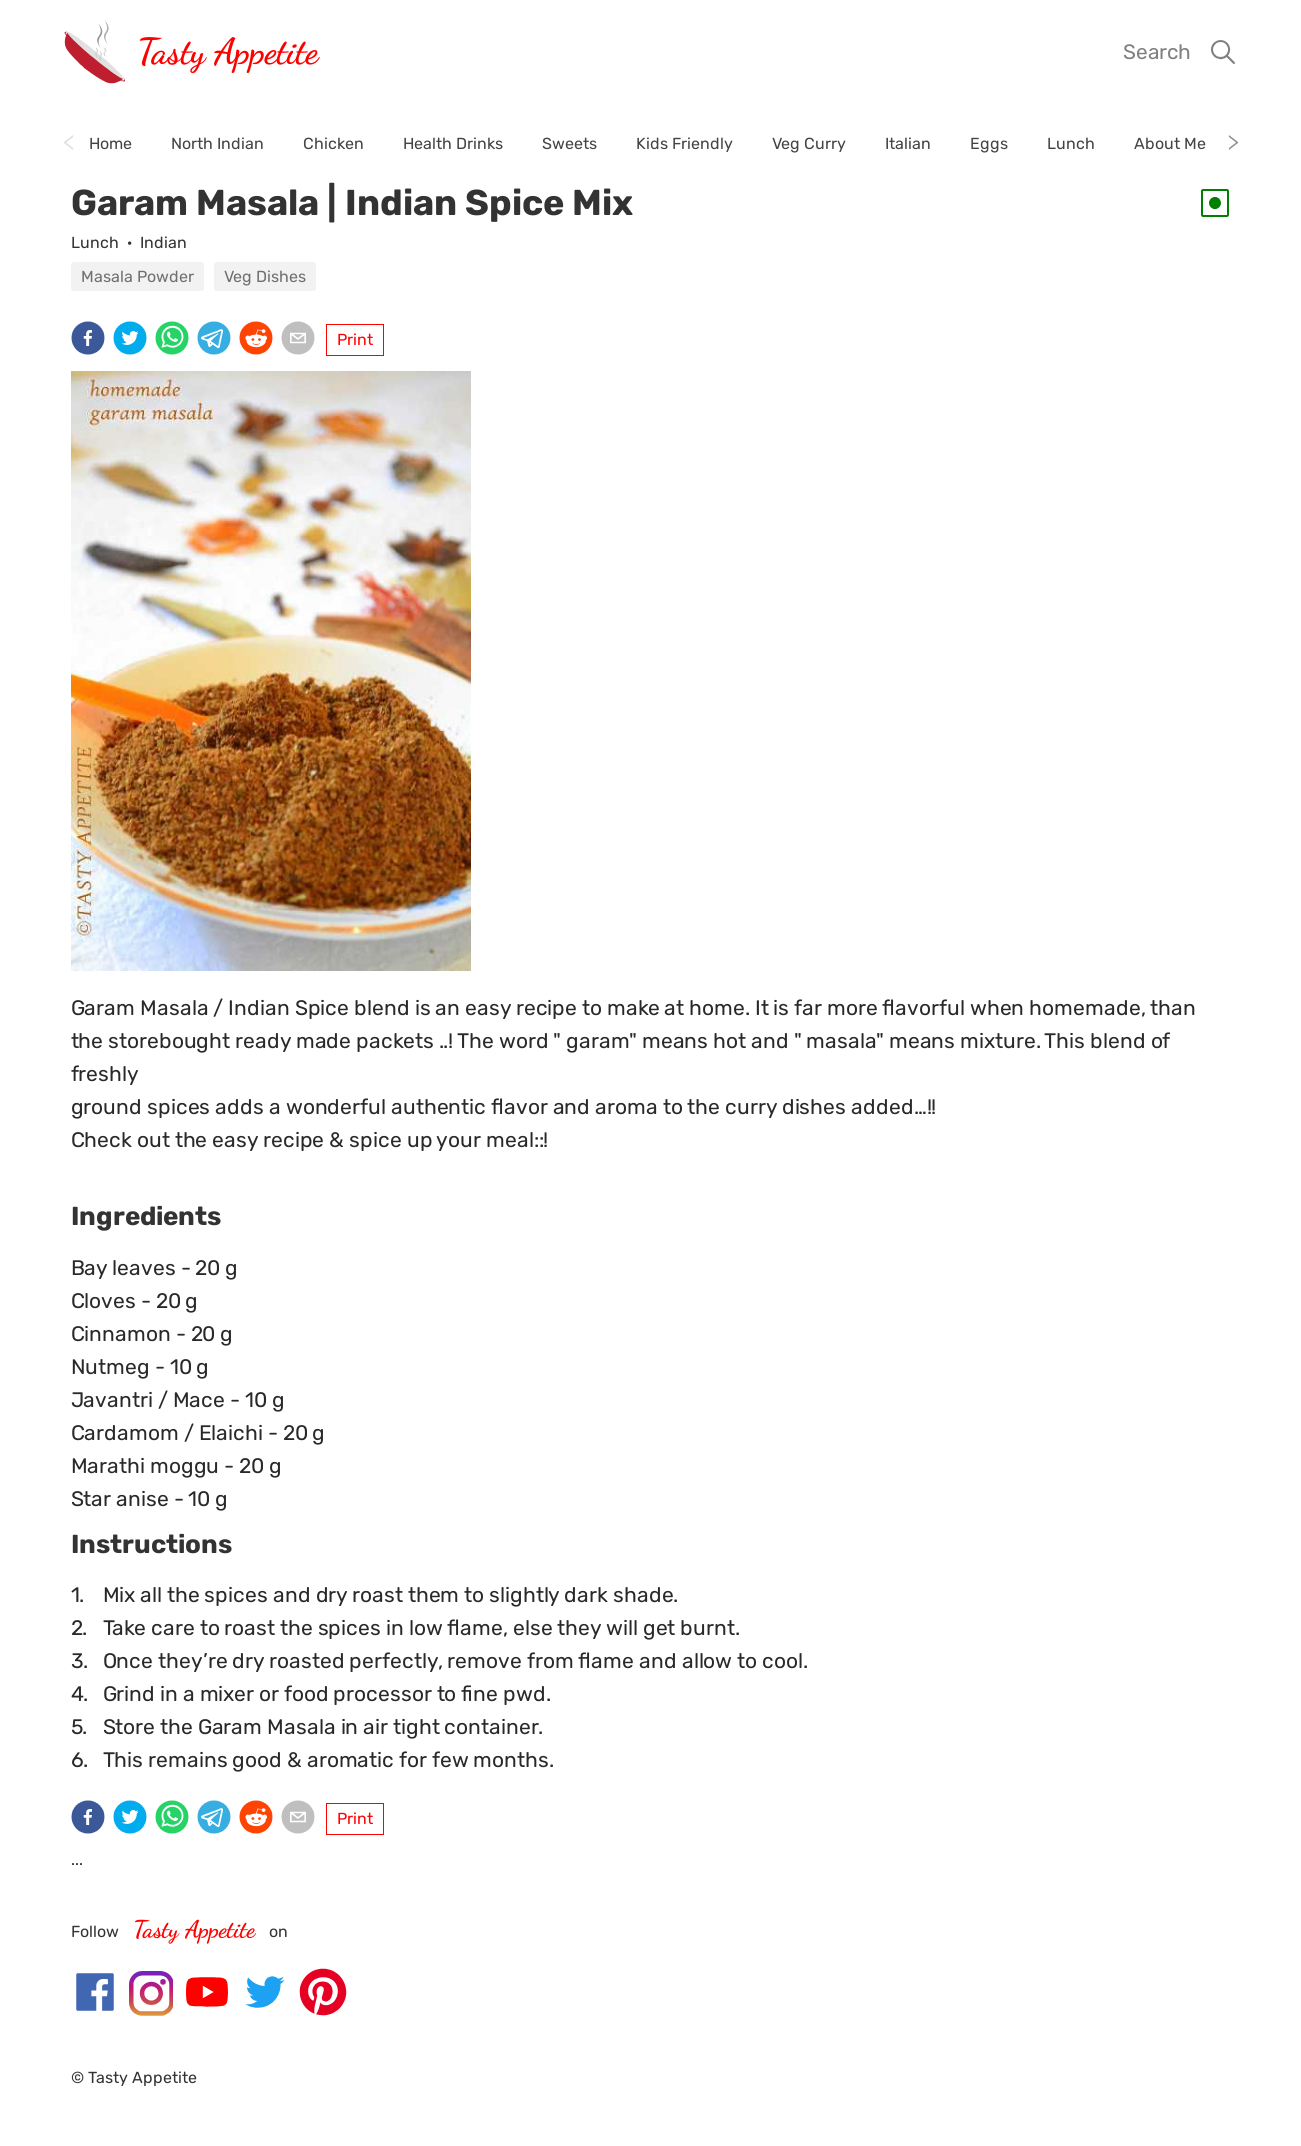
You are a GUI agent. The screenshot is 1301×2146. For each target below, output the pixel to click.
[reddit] (260, 340)
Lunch (95, 242)
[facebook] (92, 340)
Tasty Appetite (227, 51)
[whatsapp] (176, 340)
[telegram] (218, 340)
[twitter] (134, 340)
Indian (163, 242)
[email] (302, 340)
